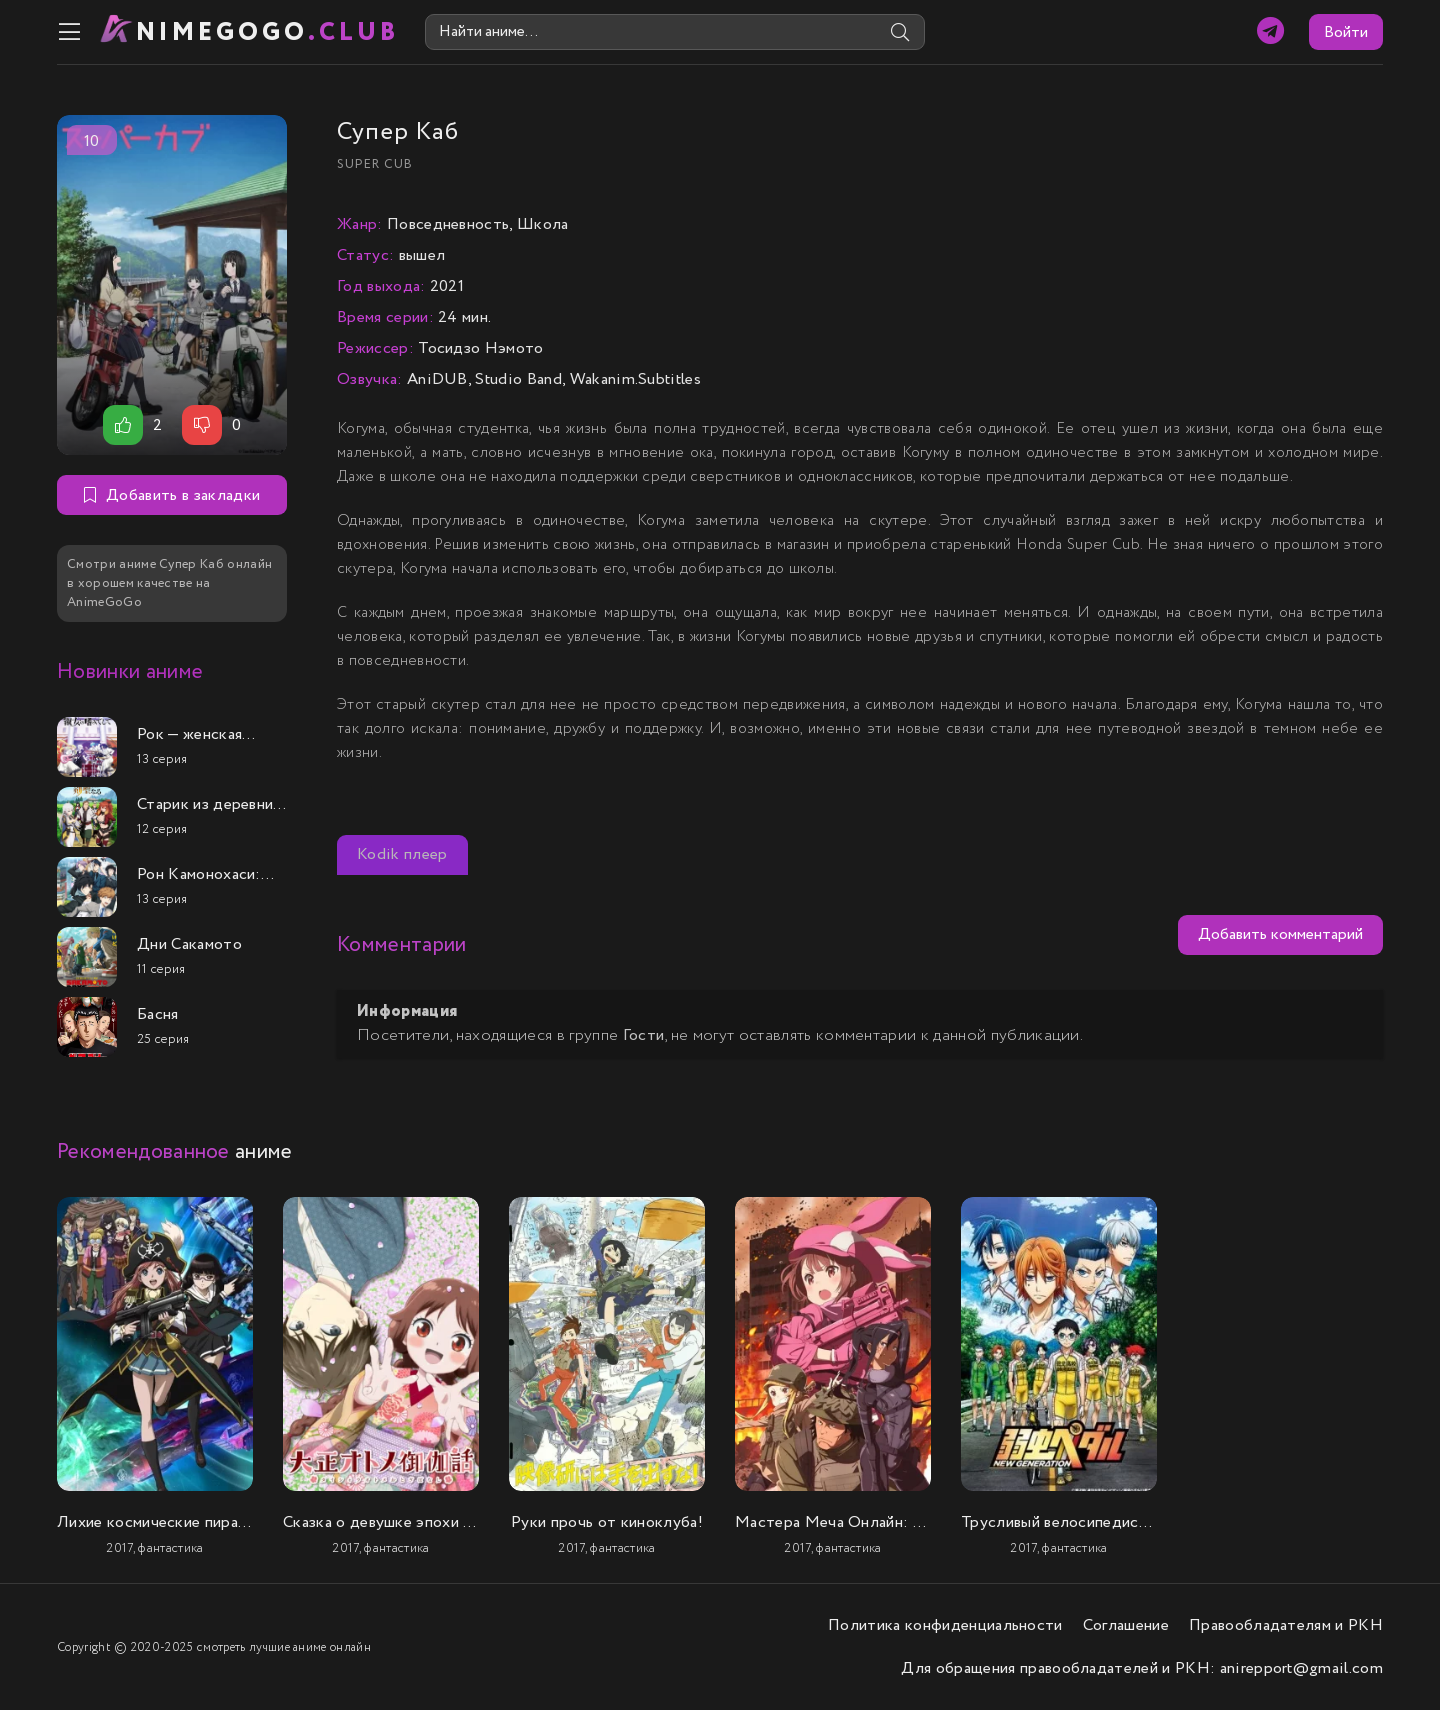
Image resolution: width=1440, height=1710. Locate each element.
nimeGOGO (268, 32)
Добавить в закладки (172, 495)
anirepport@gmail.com (1301, 1668)
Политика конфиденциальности (945, 1625)
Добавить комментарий (1280, 934)
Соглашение (1126, 1625)
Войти (1346, 32)
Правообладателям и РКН (1286, 1625)
